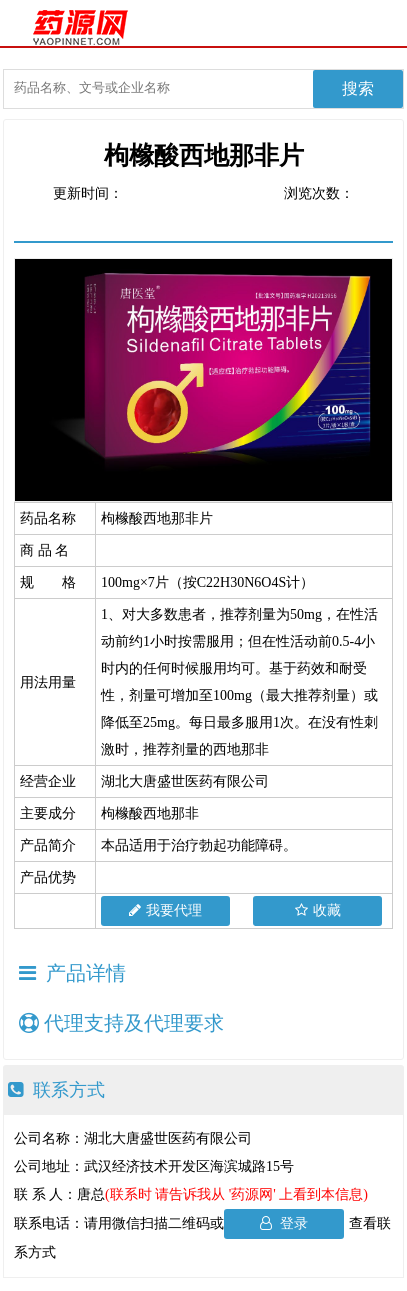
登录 (284, 1223)
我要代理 (165, 910)
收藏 (318, 910)
